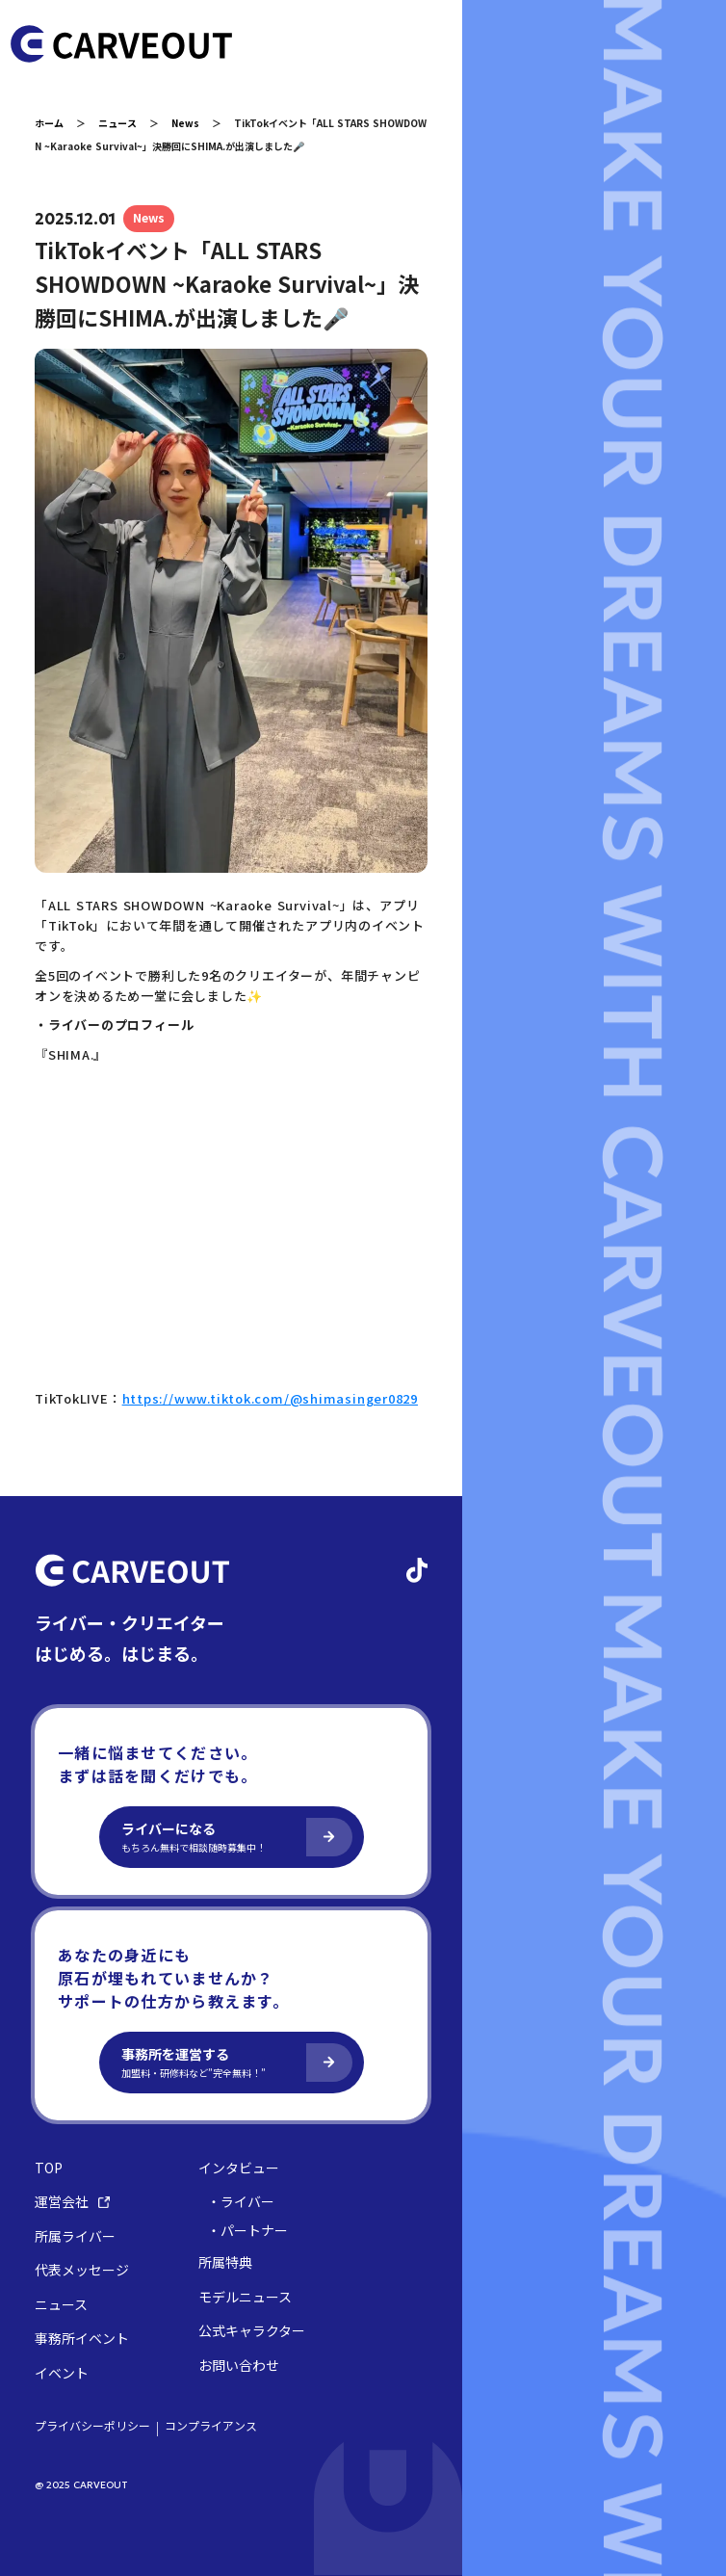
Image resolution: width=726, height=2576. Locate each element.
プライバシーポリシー (92, 2425)
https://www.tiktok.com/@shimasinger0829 (270, 1398)
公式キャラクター (251, 2331)
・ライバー (240, 2202)
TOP (49, 2168)
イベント (62, 2373)
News (185, 123)
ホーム (49, 123)
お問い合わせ (238, 2365)
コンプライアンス (211, 2425)
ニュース (117, 123)
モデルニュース (245, 2297)
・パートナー (247, 2230)
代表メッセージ (82, 2270)
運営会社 (72, 2202)
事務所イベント (82, 2338)
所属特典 (225, 2262)
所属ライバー (75, 2236)
